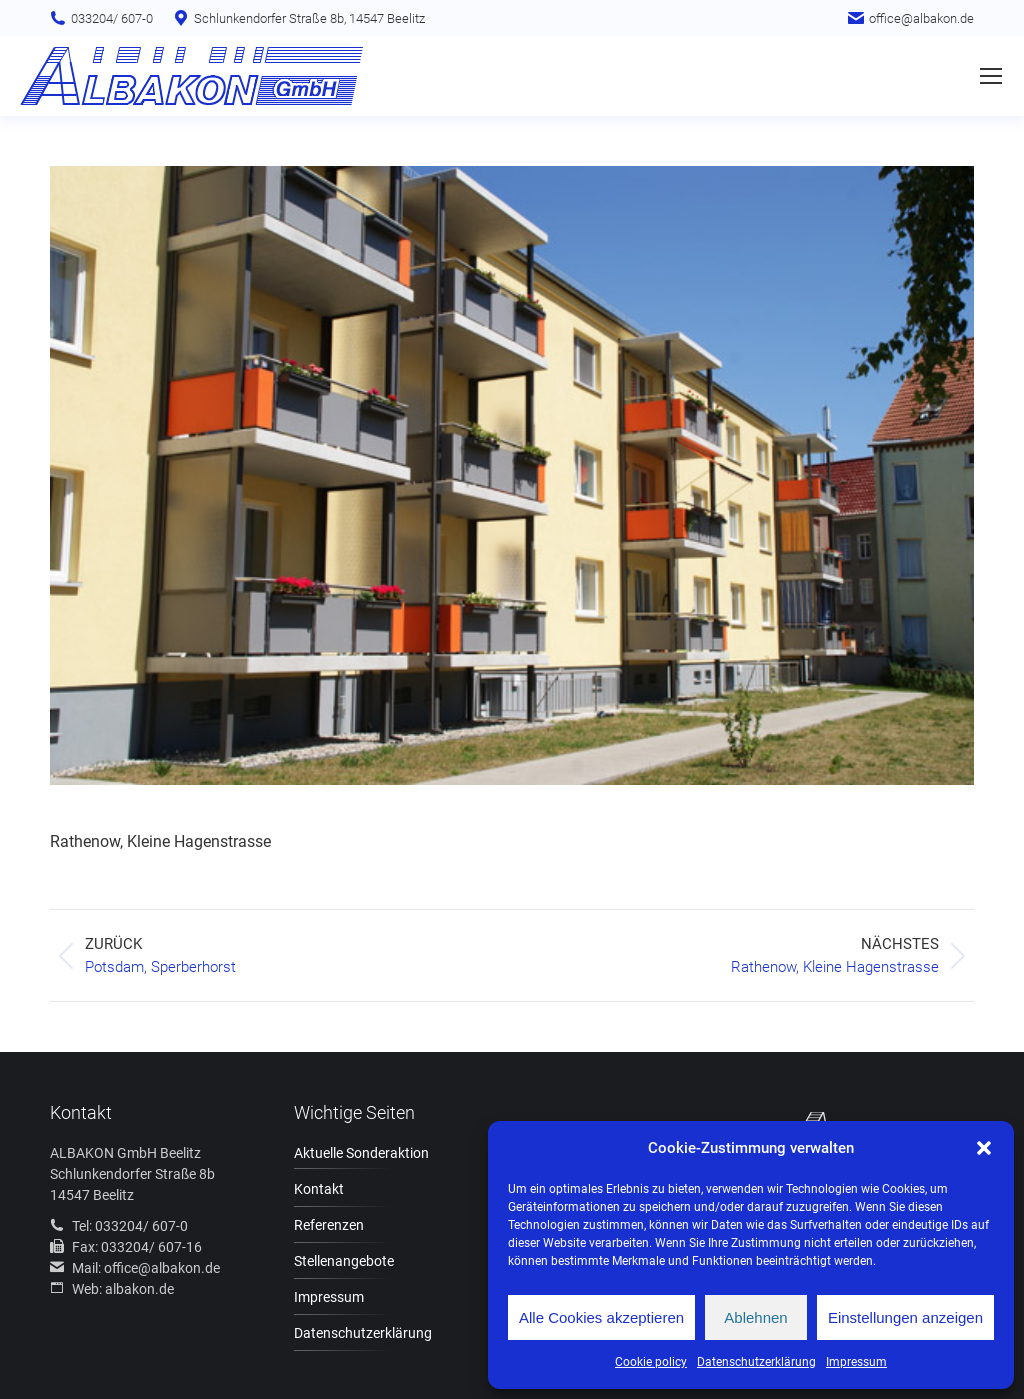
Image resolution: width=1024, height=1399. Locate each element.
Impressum (856, 1362)
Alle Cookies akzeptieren (601, 1317)
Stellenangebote (344, 1261)
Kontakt (319, 1189)
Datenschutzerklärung (756, 1362)
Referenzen (329, 1225)
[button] (984, 1148)
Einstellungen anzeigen (905, 1317)
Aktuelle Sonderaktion (361, 1153)
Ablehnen (755, 1317)
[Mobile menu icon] (991, 76)
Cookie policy (651, 1362)
